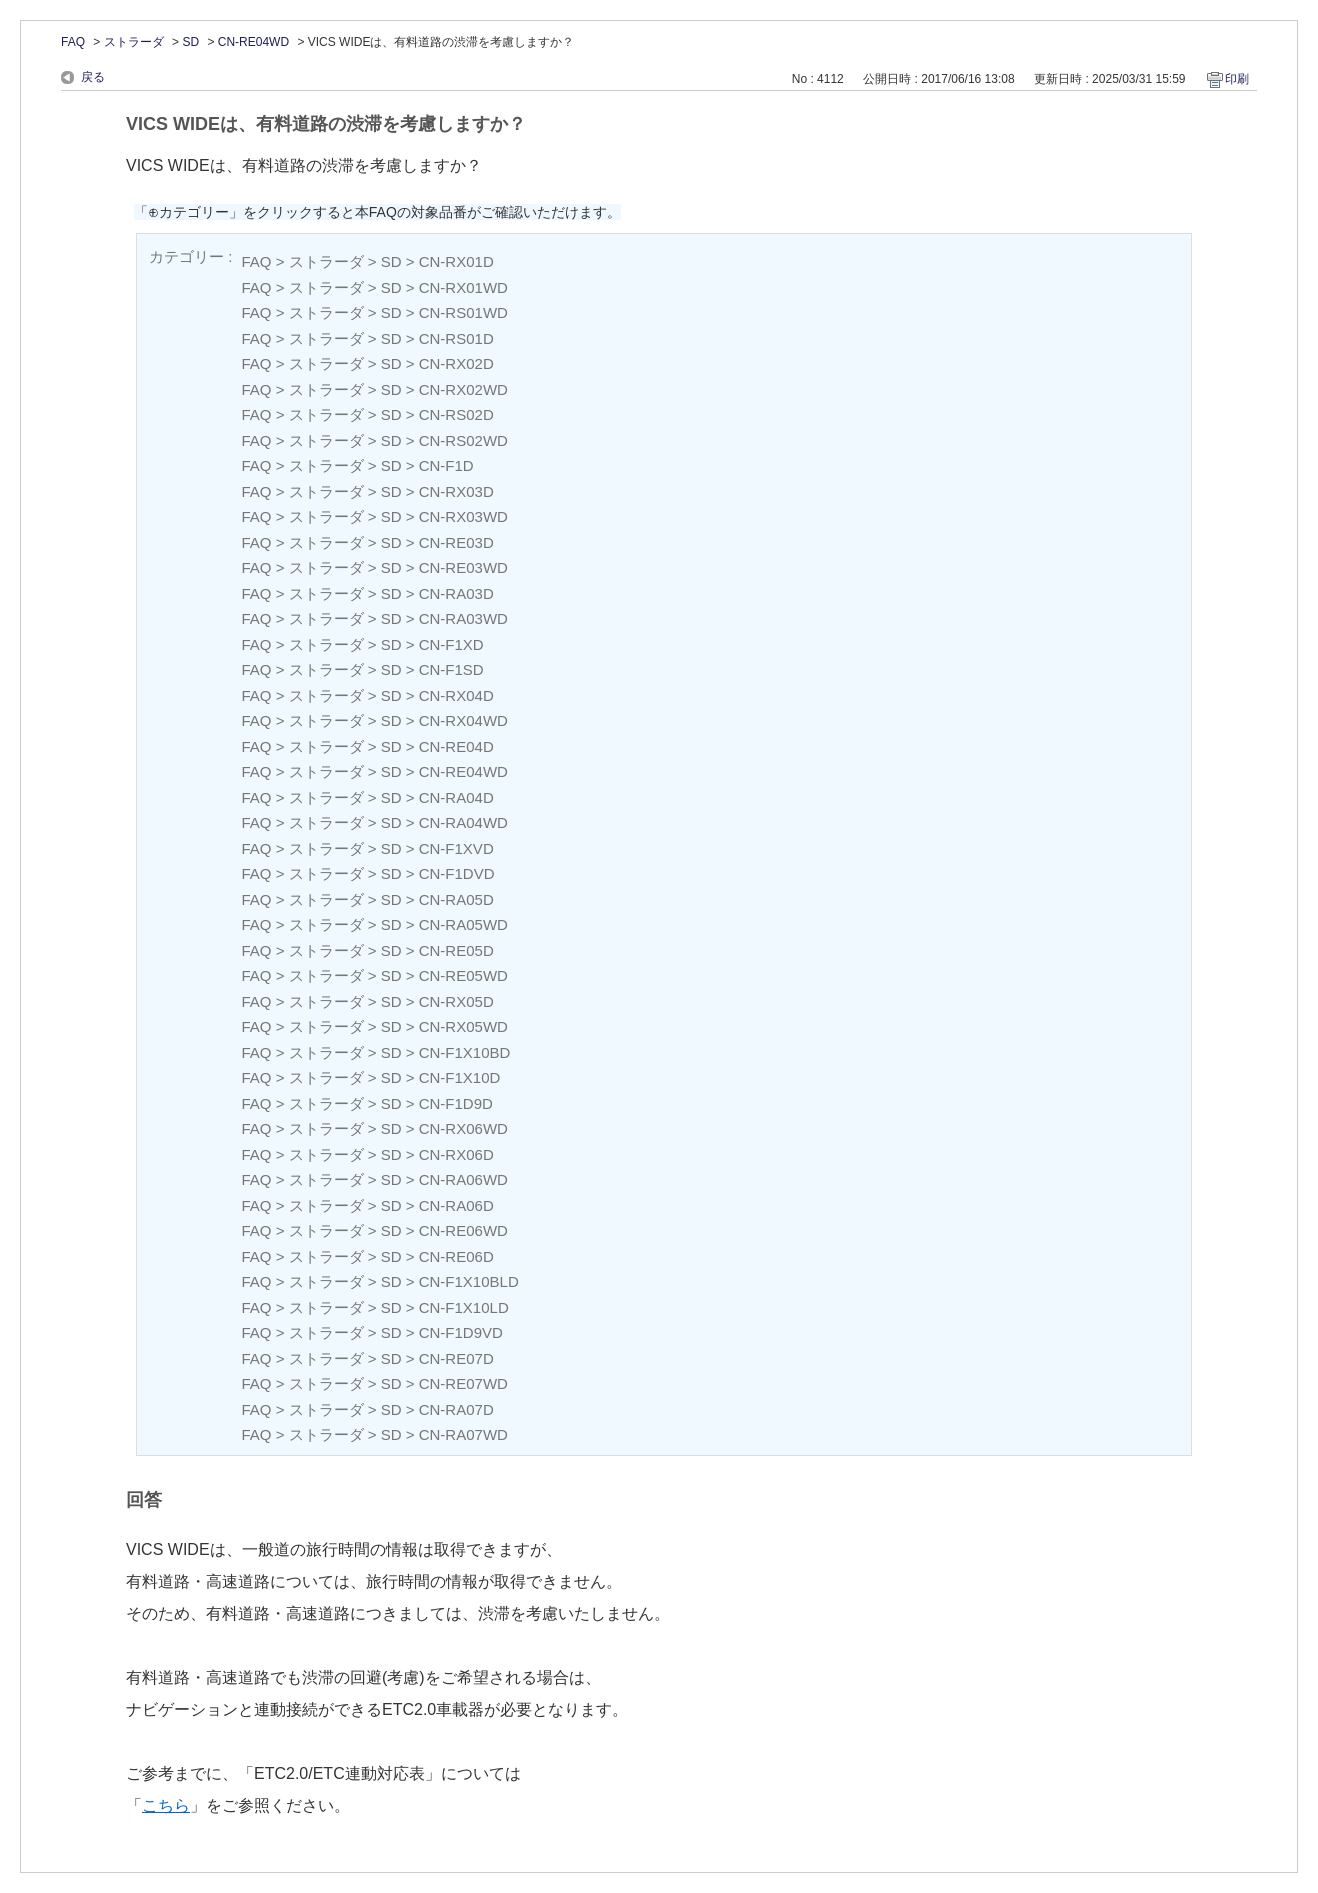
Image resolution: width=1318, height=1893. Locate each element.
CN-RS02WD (463, 440)
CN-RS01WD (463, 312)
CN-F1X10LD (464, 1307)
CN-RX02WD (463, 389)
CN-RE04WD (253, 42)
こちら (166, 1805)
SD (190, 42)
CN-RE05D (456, 950)
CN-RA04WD (463, 822)
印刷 (1237, 79)
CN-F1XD (451, 644)
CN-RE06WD (463, 1230)
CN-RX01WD (463, 287)
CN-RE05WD (463, 975)
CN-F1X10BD (465, 1052)
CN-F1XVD (456, 848)
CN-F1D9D (456, 1103)
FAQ (73, 42)
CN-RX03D (456, 491)
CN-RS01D (456, 338)
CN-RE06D (456, 1256)
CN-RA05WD (463, 924)
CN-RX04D (456, 695)
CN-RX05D (456, 1001)
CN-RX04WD (463, 720)
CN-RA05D (456, 899)
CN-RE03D (456, 542)
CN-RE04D (456, 746)
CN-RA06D (456, 1205)
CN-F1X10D (460, 1077)
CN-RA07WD (463, 1434)
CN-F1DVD (457, 873)
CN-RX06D (456, 1154)
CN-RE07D (456, 1358)
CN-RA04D (456, 797)
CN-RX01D (456, 261)
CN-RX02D (456, 363)
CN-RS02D (456, 414)
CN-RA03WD (463, 618)
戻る (93, 77)
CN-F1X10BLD (469, 1281)
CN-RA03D (456, 593)
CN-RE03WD (463, 567)
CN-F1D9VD (461, 1332)
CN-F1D (446, 465)
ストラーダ (134, 42)
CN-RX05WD (463, 1026)
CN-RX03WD (463, 516)
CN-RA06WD (463, 1179)
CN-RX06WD (463, 1128)
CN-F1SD (451, 669)
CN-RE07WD (463, 1383)
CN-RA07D (456, 1409)
